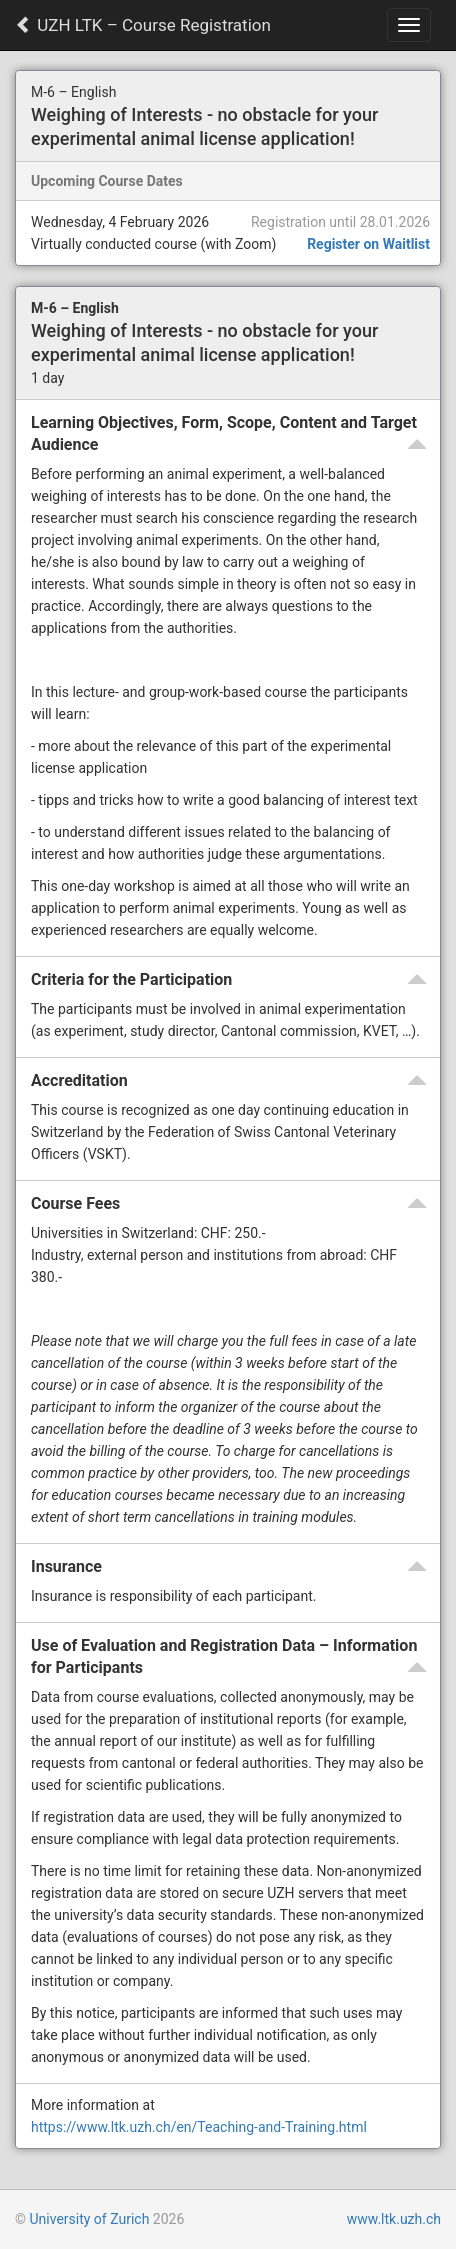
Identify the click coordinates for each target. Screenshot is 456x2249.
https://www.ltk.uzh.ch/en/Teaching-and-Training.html (199, 2127)
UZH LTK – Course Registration (143, 25)
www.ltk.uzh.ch (394, 2219)
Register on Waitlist (368, 244)
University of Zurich (89, 2219)
